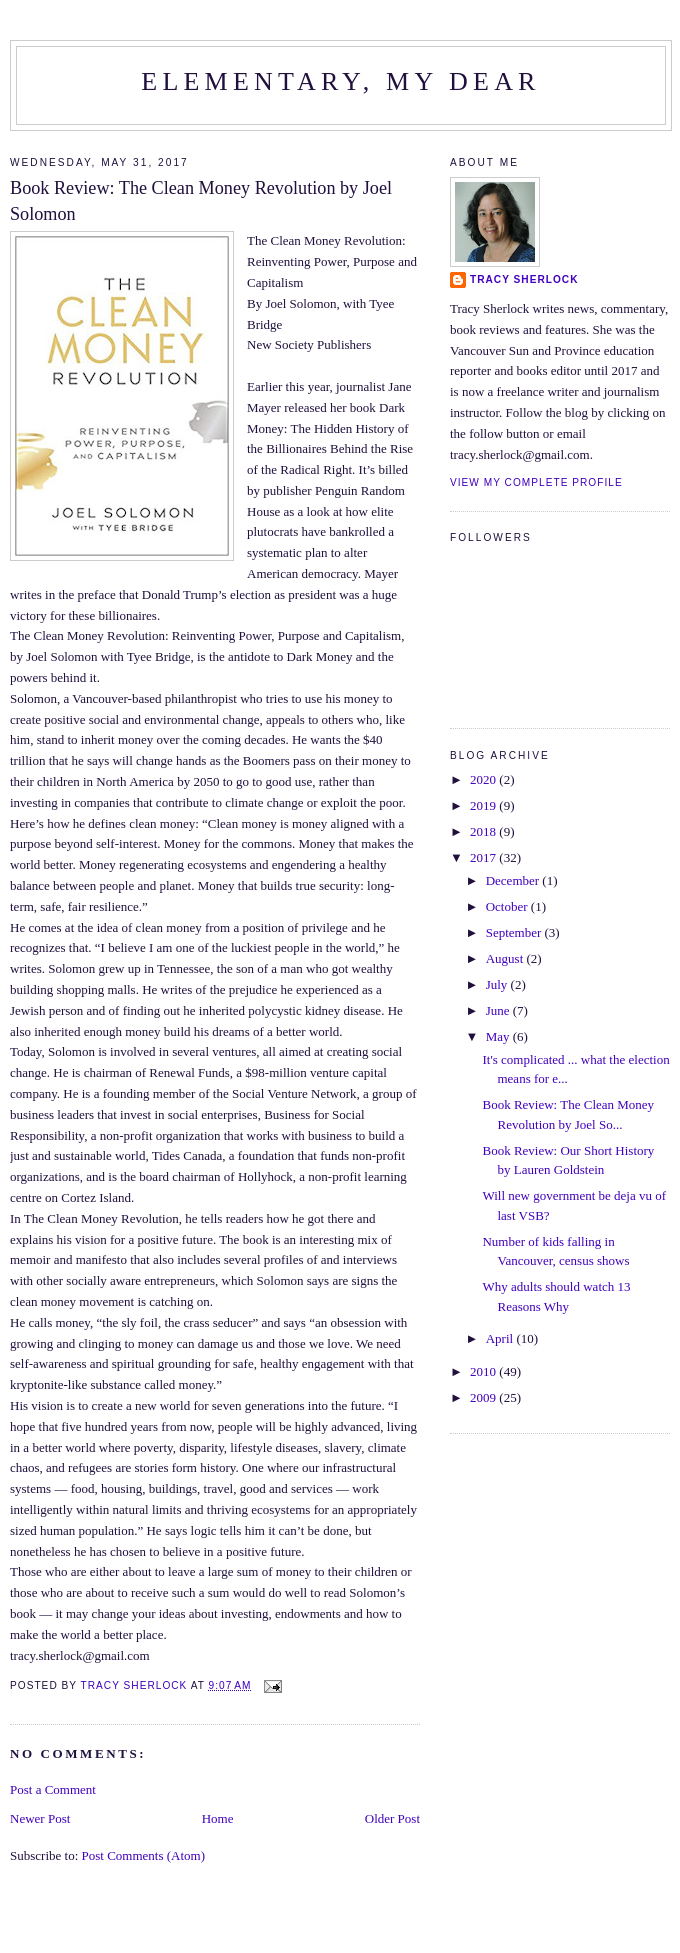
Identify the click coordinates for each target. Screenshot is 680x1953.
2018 (484, 831)
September (515, 932)
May (499, 1036)
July (498, 984)
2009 (484, 1397)
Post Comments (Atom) (144, 1855)
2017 (484, 857)
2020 (484, 779)
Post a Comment (53, 1789)
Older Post (392, 1818)
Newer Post (40, 1818)
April (501, 1338)
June (499, 1010)
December (514, 880)
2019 (484, 805)
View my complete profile (536, 482)
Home (218, 1818)
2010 (484, 1371)
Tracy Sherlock (524, 279)
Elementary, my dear (340, 81)
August (506, 958)
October (508, 906)
